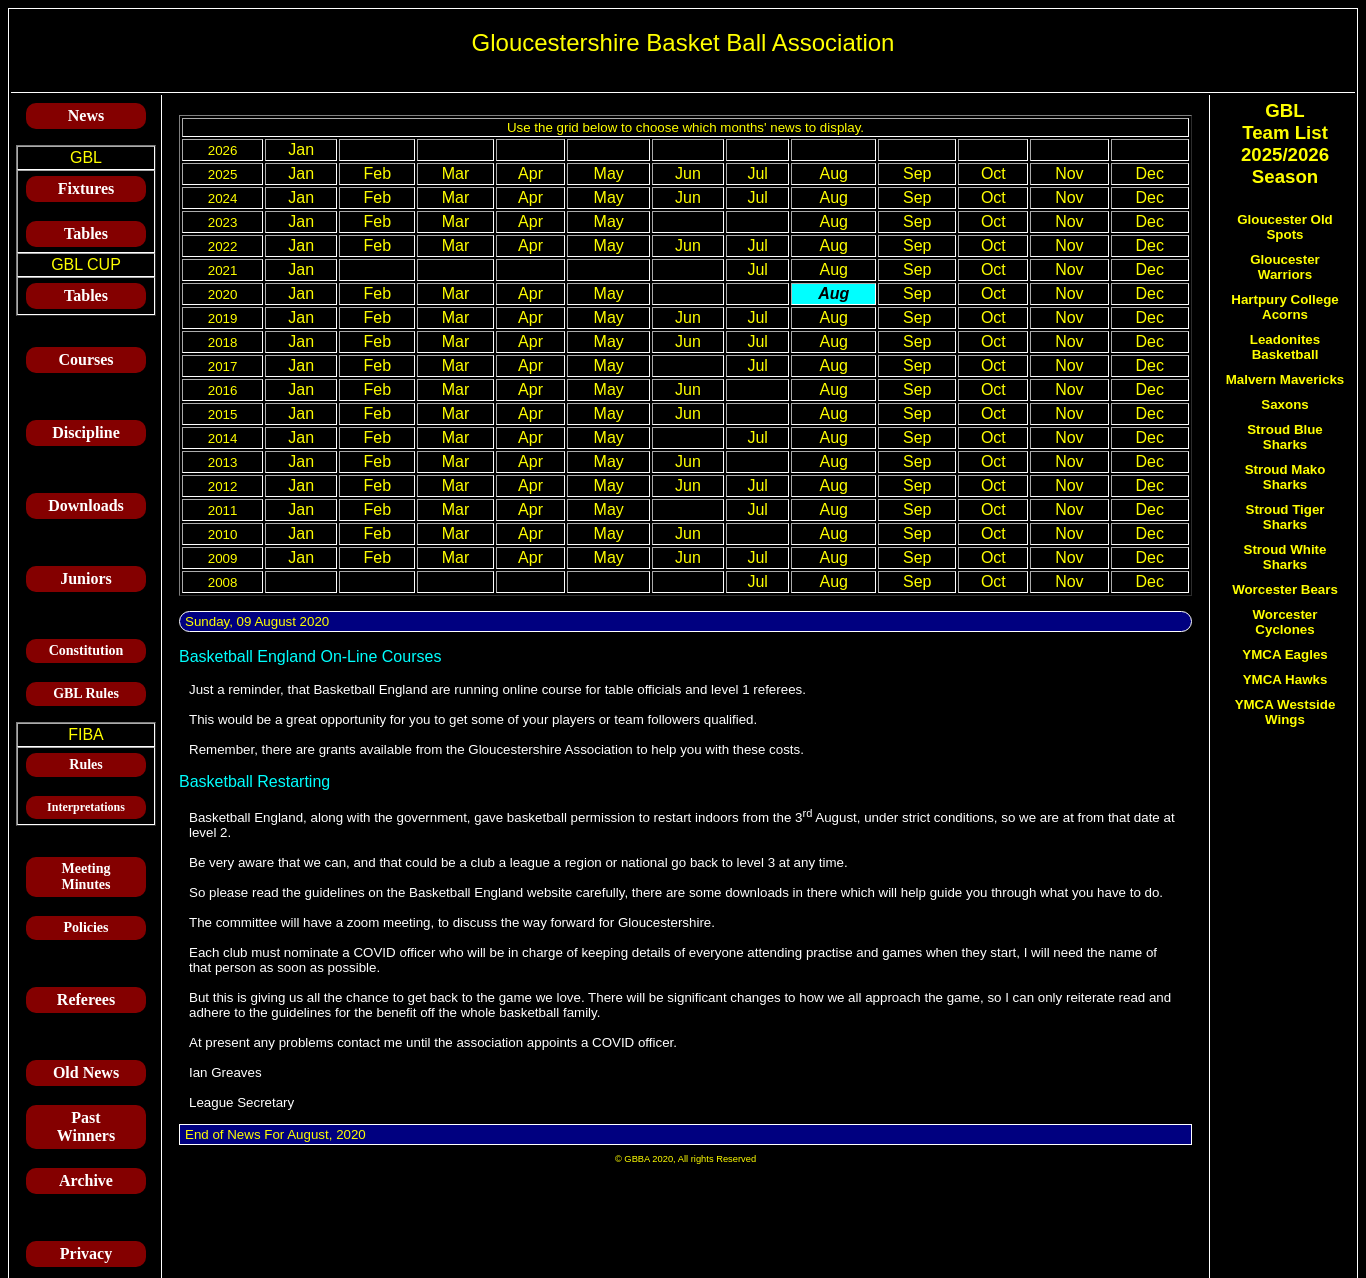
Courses (85, 359)
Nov (1069, 173)
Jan (301, 149)
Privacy (86, 1253)
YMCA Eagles (1284, 654)
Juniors (86, 578)
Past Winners (86, 1126)
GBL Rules (86, 693)
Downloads (86, 505)
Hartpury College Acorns (1284, 307)
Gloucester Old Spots (1285, 227)
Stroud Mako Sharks (1285, 477)
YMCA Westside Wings (1285, 712)
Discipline (86, 432)
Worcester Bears (1285, 589)
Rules (85, 764)
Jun (688, 173)
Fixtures (86, 188)
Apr (530, 173)
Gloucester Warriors (1285, 267)
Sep (917, 173)
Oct (993, 173)
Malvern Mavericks (1285, 379)
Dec (1150, 173)
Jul (757, 173)
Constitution (86, 650)
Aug (833, 173)
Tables (86, 233)
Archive (86, 1180)
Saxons (1284, 404)
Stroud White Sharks (1285, 557)
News (86, 115)
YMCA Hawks (1285, 679)
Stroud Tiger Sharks (1285, 517)
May (609, 173)
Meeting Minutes (86, 876)
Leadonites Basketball (1285, 347)
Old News (86, 1072)
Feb (378, 173)
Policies (85, 927)
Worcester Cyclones (1285, 622)
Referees (86, 999)
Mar (456, 173)
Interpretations (86, 807)
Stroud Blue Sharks (1285, 437)
